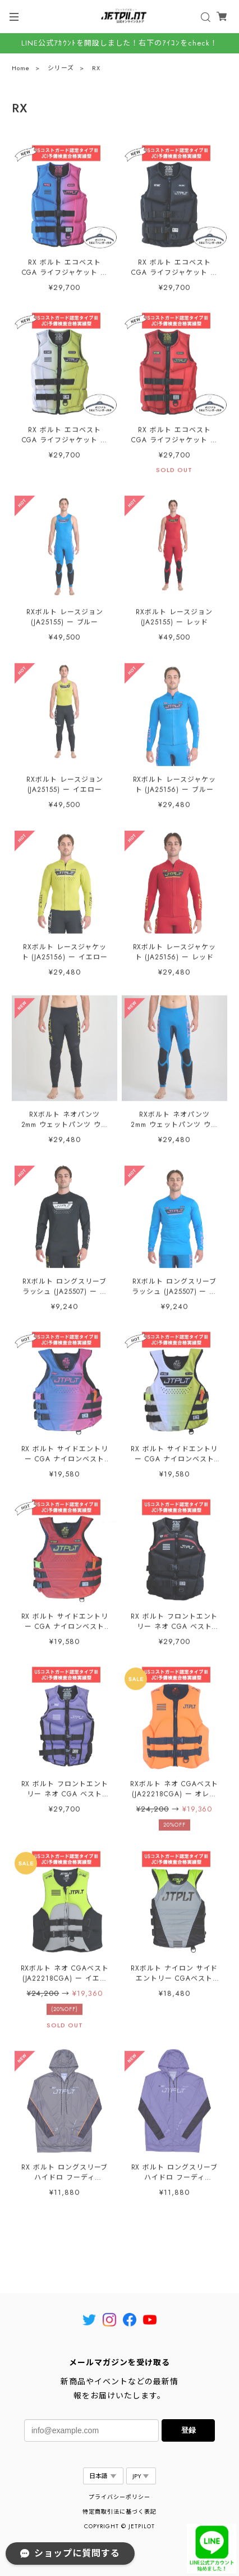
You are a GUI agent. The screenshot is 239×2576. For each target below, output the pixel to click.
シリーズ (61, 69)
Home (21, 69)
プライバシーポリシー (119, 2497)
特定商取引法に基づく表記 (119, 2511)
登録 (188, 2430)
